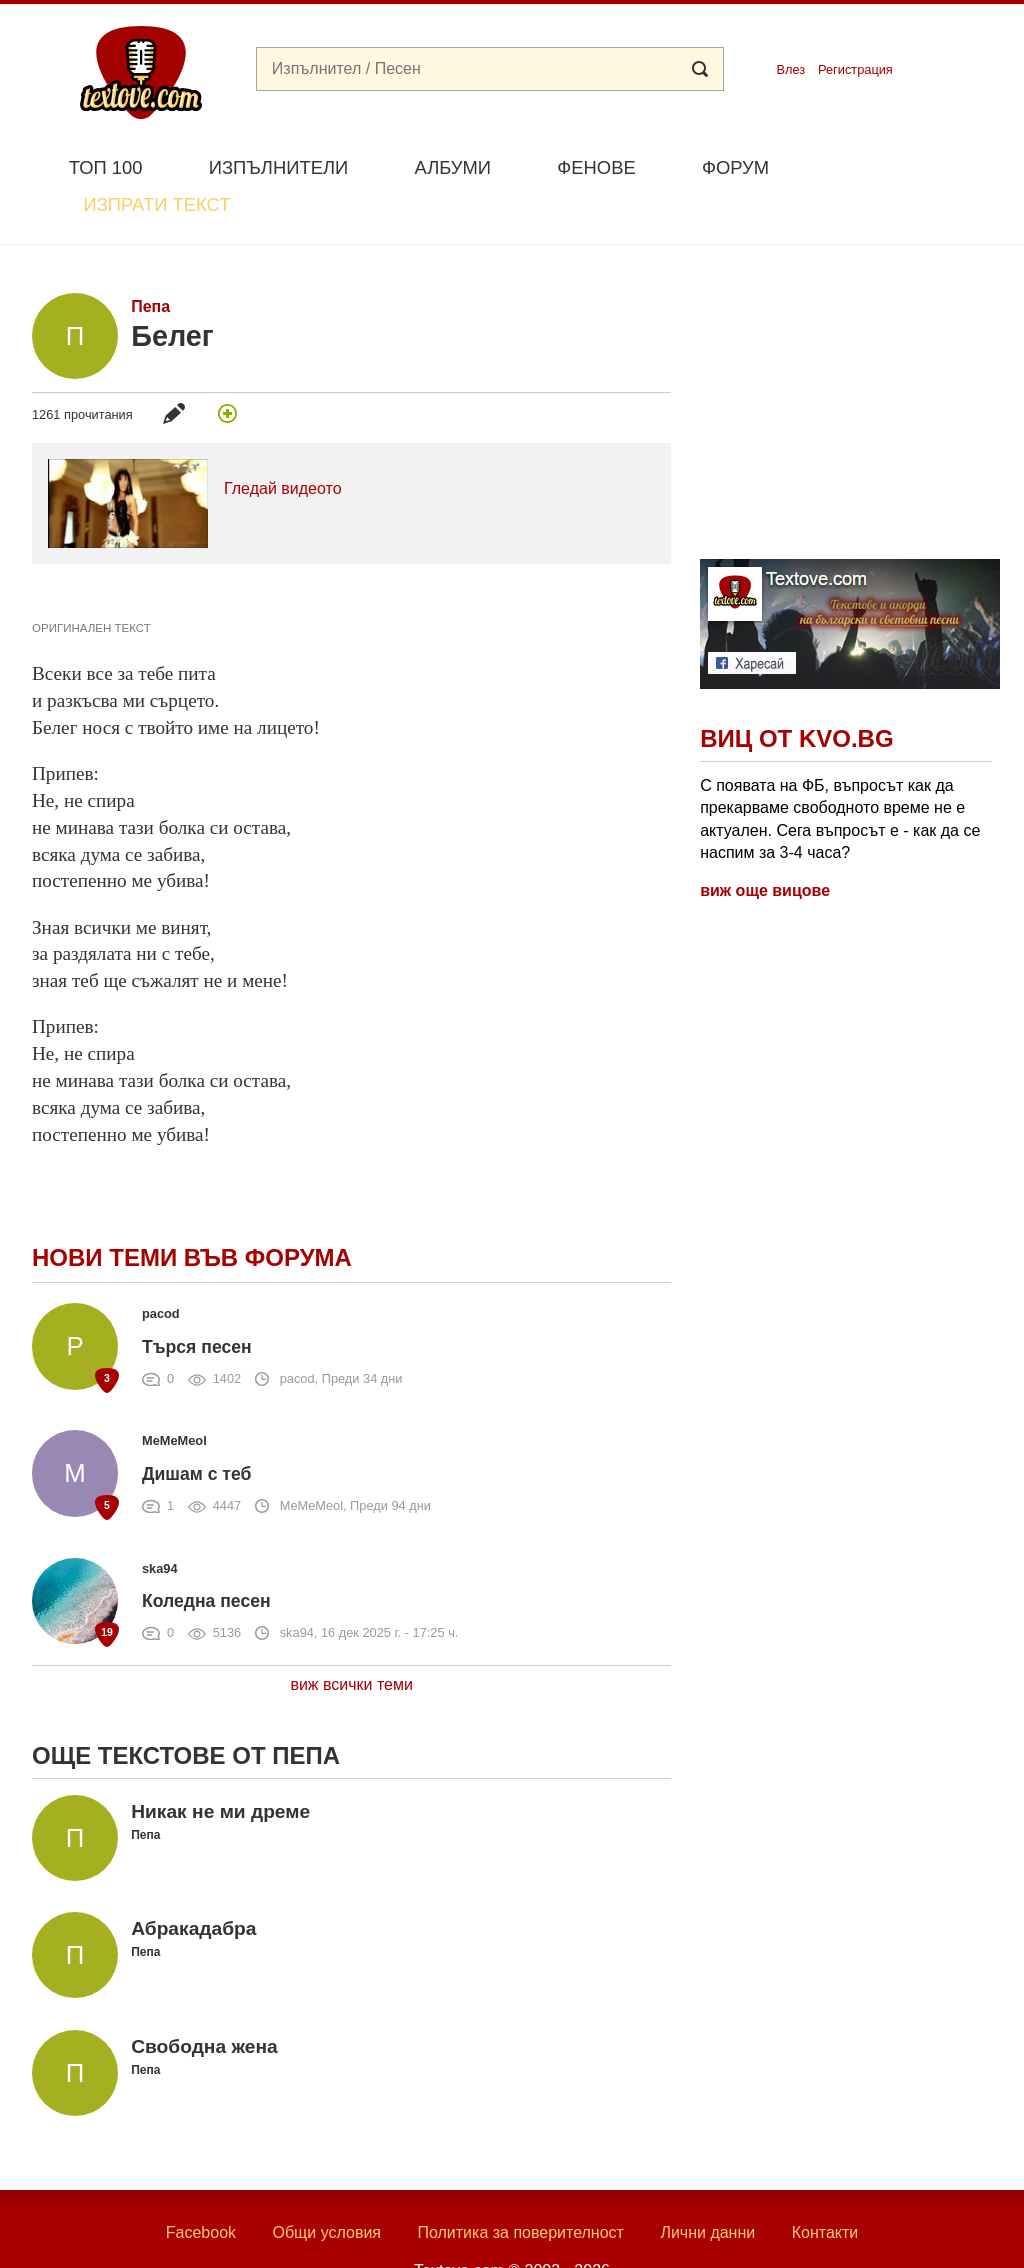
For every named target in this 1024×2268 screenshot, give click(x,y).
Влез (790, 69)
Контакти (825, 2185)
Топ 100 (106, 167)
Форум (735, 167)
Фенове (596, 167)
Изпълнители (278, 167)
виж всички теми (351, 1637)
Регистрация (855, 69)
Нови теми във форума (192, 1211)
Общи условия (326, 2185)
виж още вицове (765, 844)
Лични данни (707, 2185)
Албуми (452, 167)
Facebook (201, 2185)
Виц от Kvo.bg (796, 692)
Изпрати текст (895, 165)
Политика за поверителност (520, 2185)
